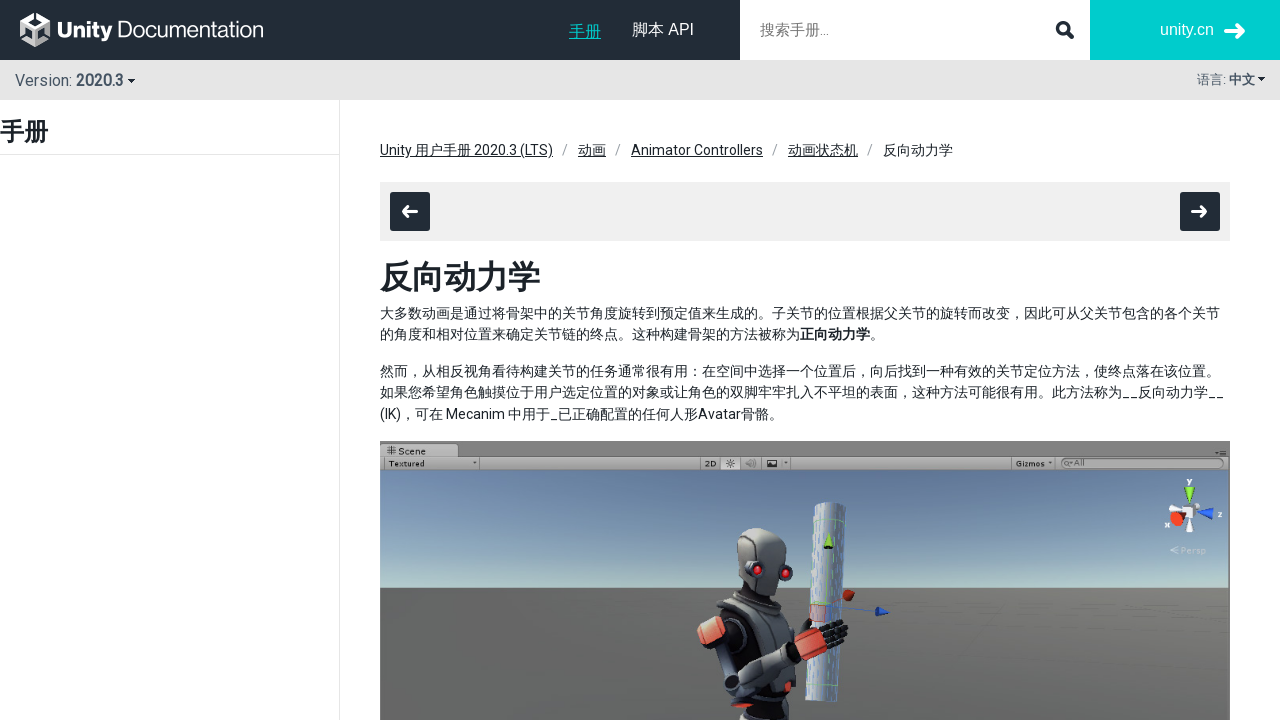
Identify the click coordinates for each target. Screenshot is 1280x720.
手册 (585, 31)
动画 (592, 150)
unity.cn (1187, 29)
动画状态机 (823, 150)
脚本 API (663, 29)
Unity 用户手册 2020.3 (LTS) (466, 150)
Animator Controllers (697, 150)
